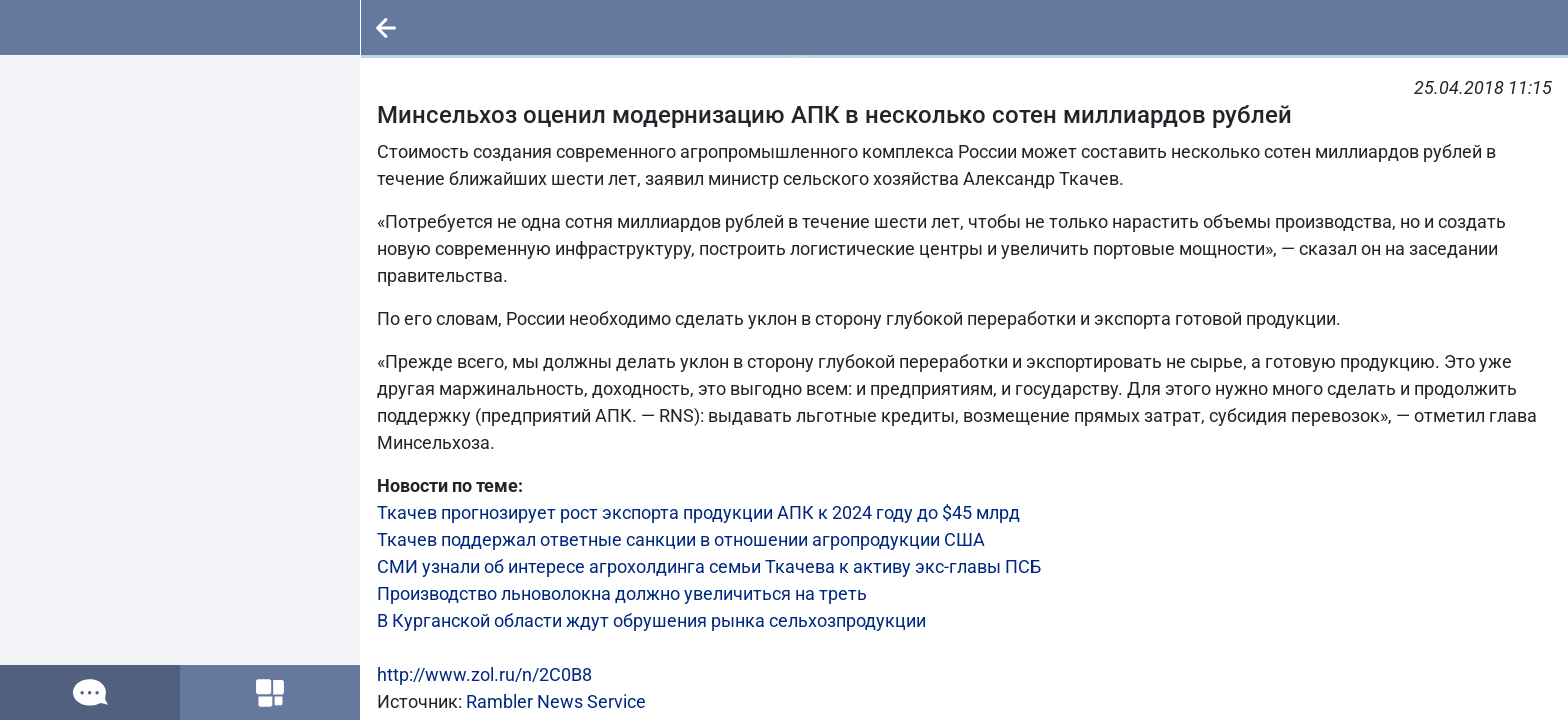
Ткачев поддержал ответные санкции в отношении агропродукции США (681, 539)
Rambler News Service (556, 701)
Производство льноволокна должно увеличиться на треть (622, 593)
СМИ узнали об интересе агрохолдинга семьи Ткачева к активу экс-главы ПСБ (709, 566)
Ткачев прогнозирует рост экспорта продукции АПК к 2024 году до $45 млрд (698, 512)
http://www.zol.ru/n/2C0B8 (484, 674)
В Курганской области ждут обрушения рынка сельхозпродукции (651, 620)
